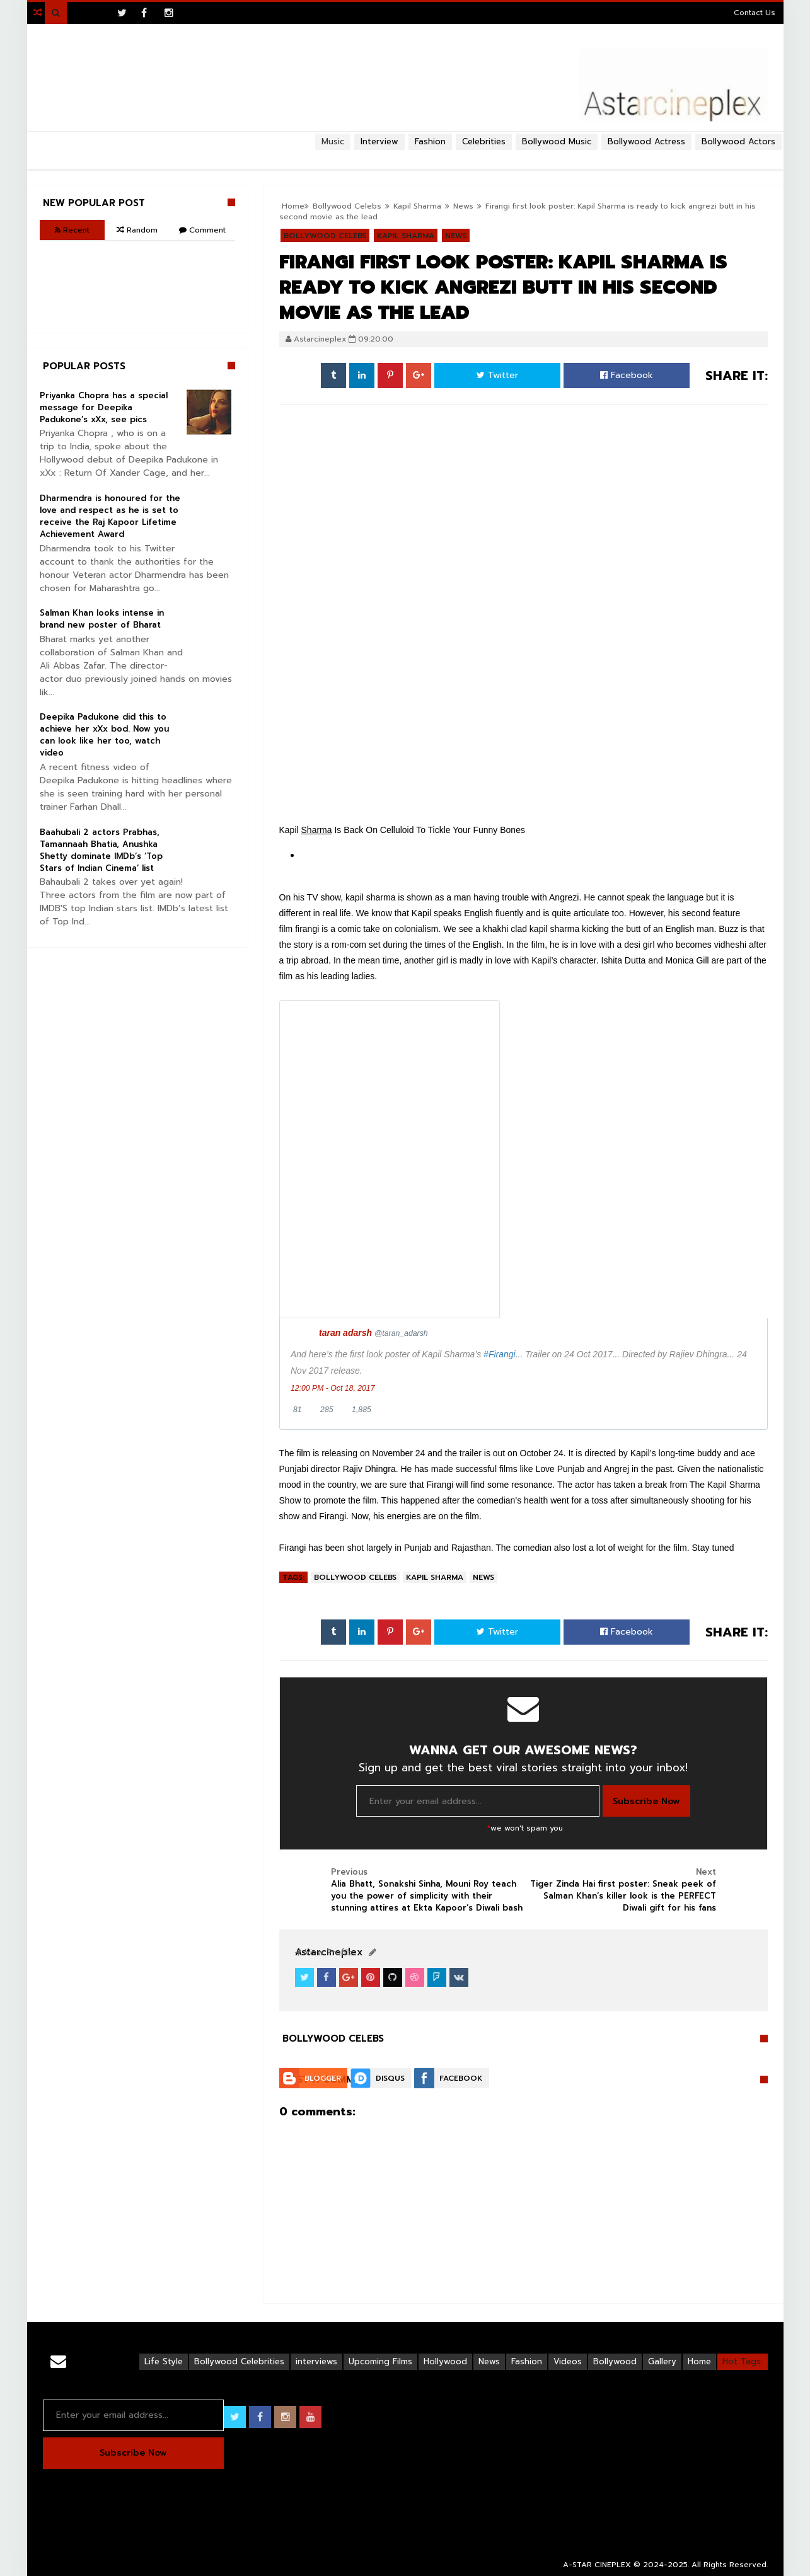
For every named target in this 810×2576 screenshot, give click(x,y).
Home (699, 2361)
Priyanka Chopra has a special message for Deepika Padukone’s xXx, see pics (104, 407)
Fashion (526, 2361)
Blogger (322, 2078)
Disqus (390, 2078)
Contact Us (754, 12)
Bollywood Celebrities (239, 2361)
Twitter (497, 375)
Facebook (626, 375)
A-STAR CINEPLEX (597, 2564)
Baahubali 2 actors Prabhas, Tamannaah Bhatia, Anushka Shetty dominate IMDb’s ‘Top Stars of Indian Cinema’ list (101, 850)
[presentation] (389, 1159)
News (483, 1577)
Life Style (163, 2361)
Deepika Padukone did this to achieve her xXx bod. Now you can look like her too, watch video (104, 735)
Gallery (662, 2361)
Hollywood (445, 2361)
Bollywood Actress (646, 141)
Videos (567, 2361)
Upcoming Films (380, 2361)
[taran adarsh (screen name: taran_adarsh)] (373, 1333)
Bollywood (615, 2361)
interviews (316, 2361)
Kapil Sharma (434, 1577)
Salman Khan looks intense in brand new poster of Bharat (102, 619)
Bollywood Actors (738, 141)
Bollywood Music (556, 141)
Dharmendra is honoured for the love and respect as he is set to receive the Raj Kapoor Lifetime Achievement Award (110, 516)
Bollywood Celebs (355, 1577)
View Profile (324, 1952)
